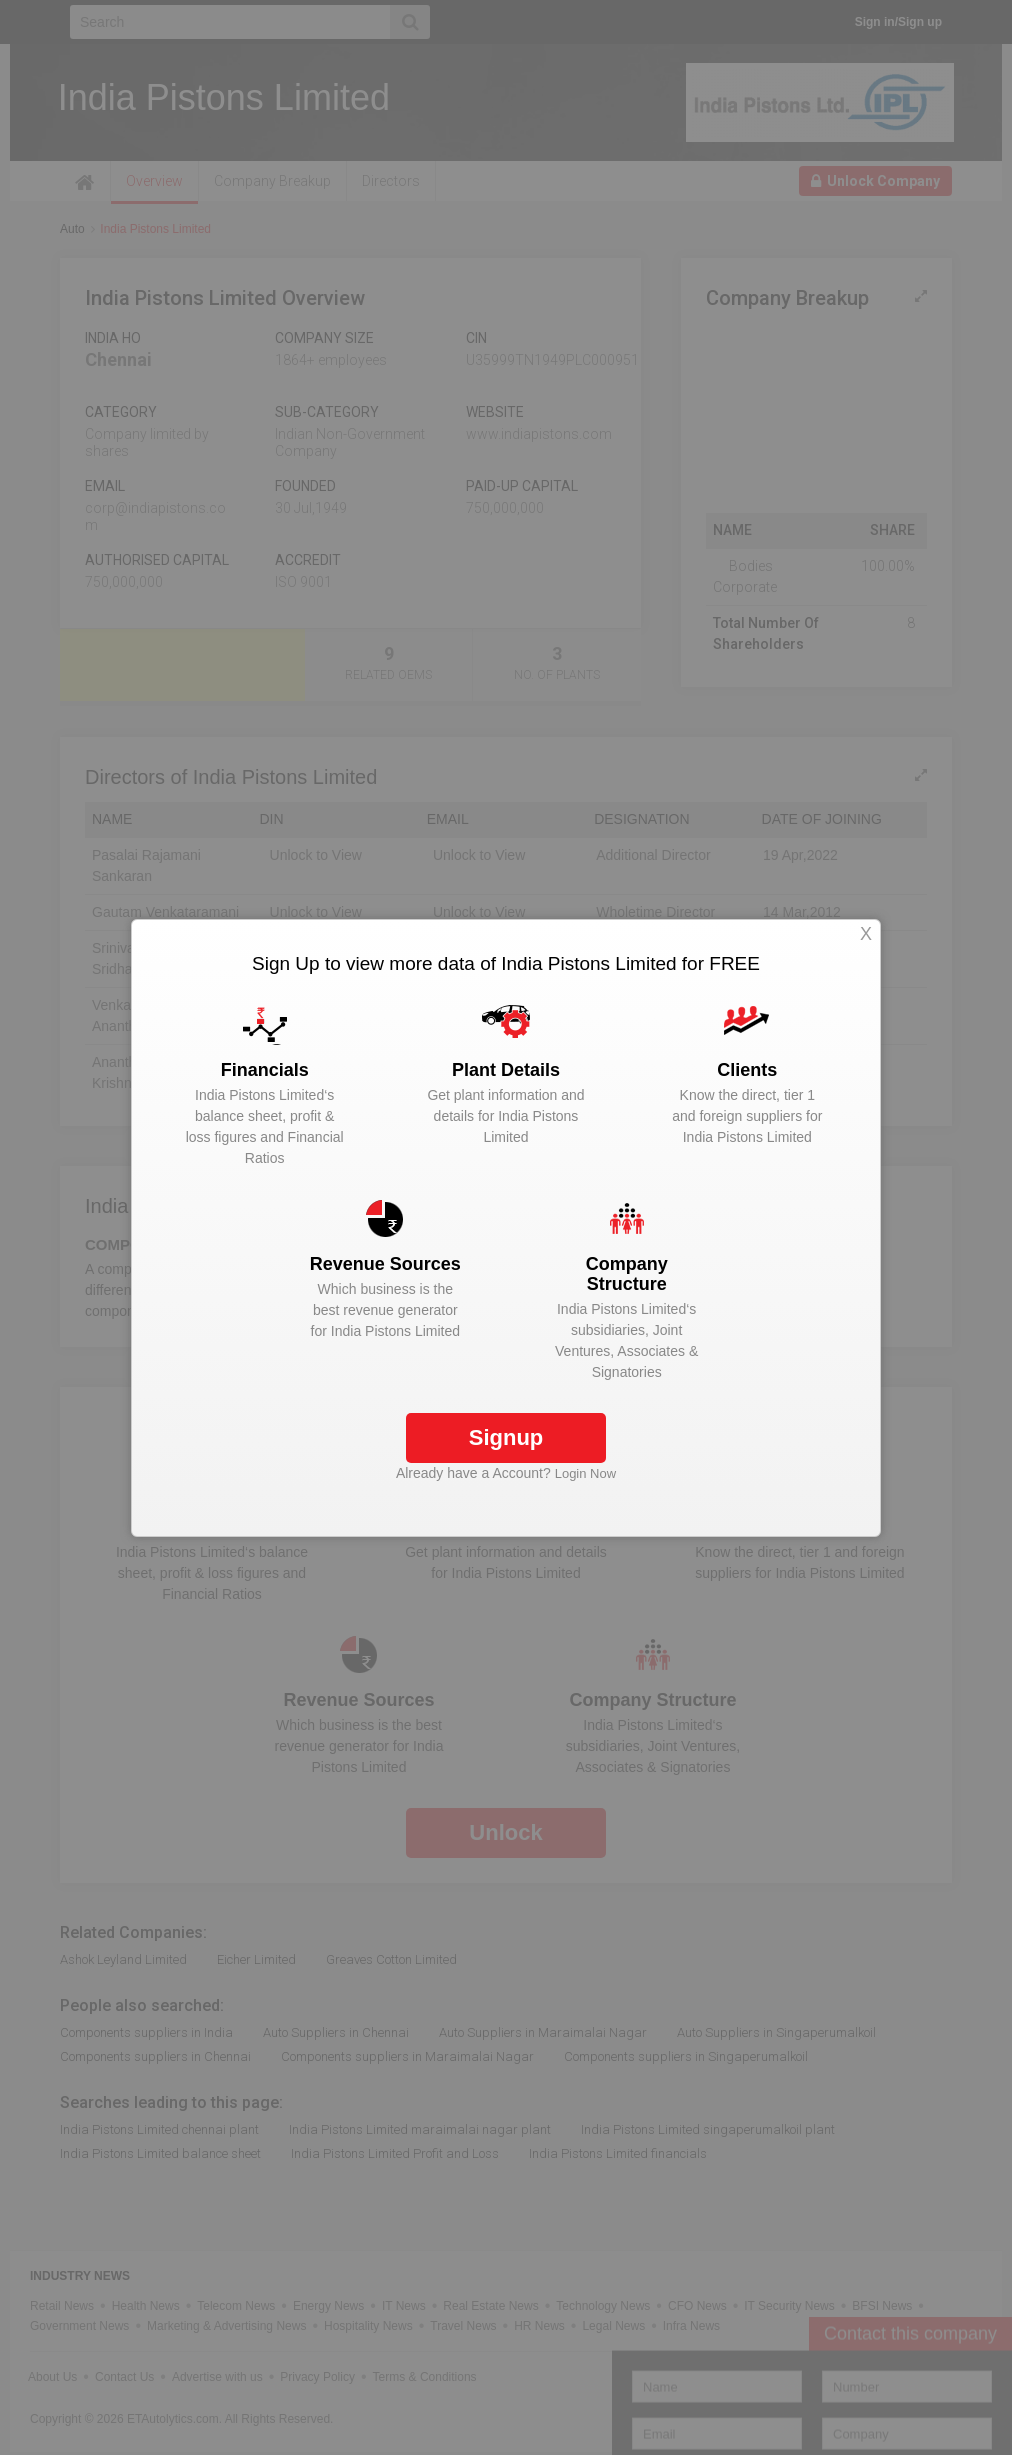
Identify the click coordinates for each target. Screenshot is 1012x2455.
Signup (506, 1437)
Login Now (585, 1473)
